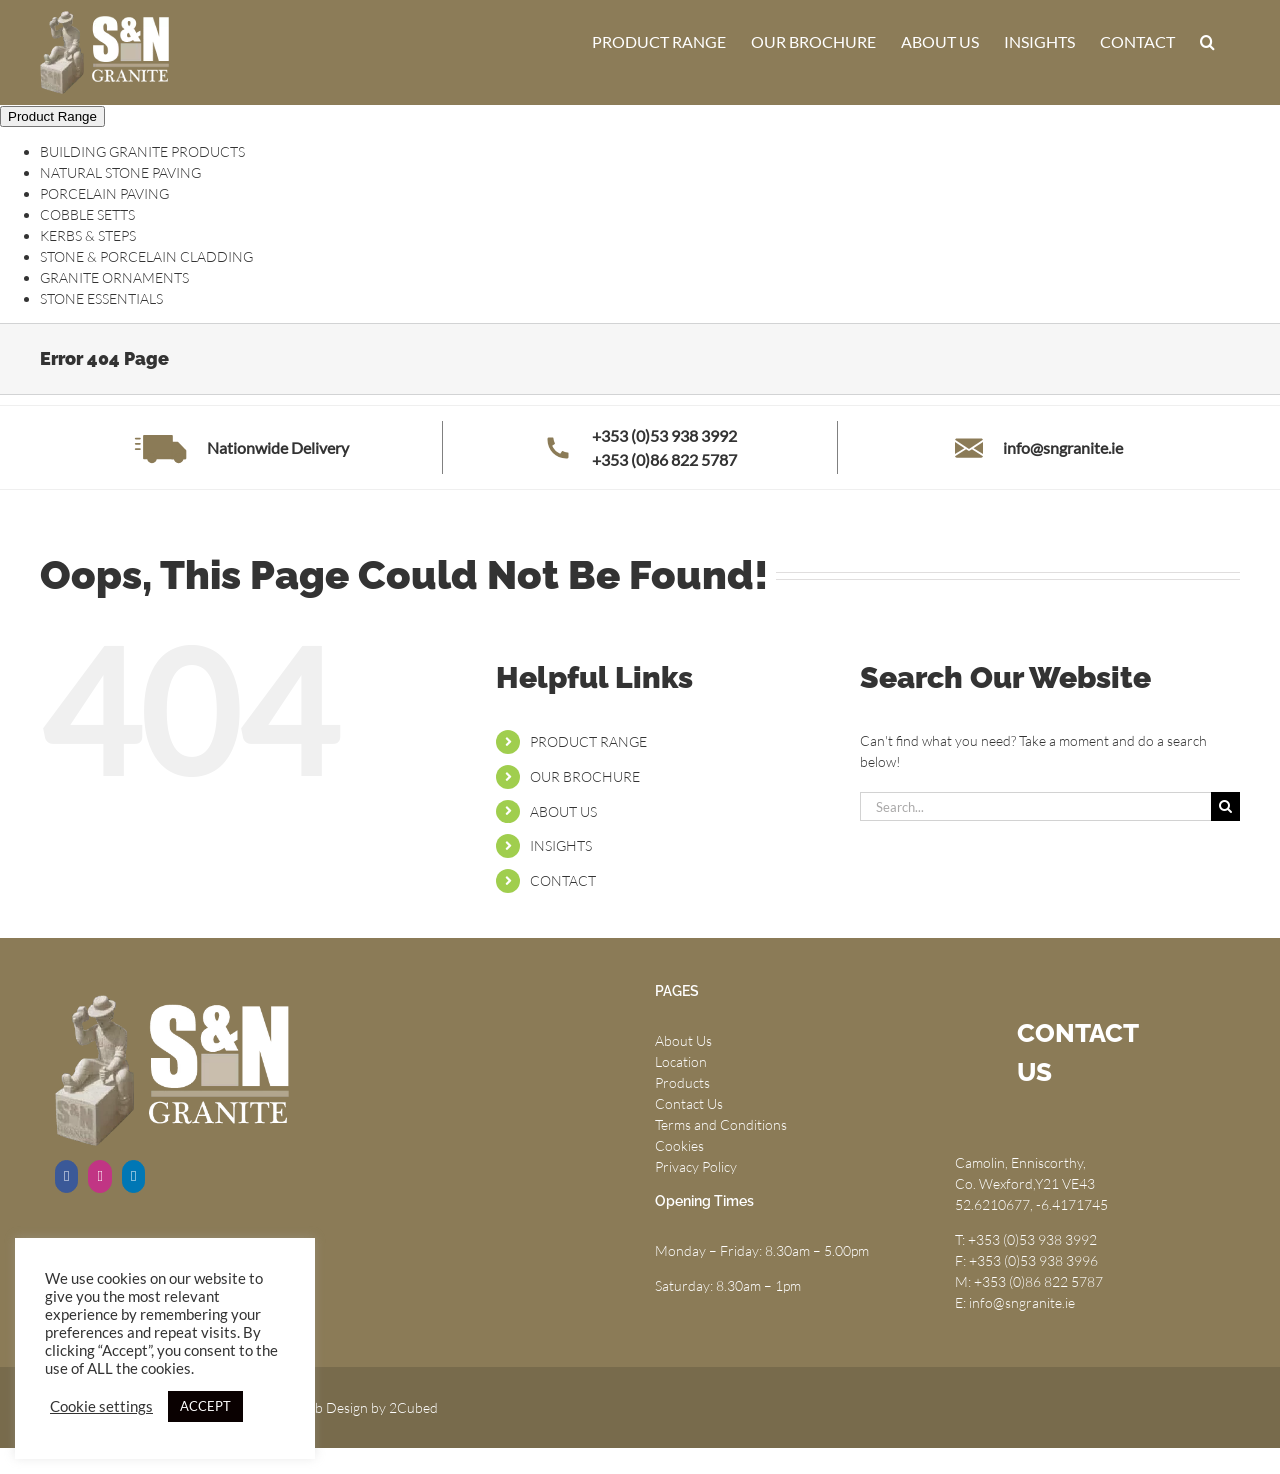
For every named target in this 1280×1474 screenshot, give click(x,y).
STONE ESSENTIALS (101, 298)
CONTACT (563, 880)
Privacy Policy (696, 1166)
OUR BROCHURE (585, 776)
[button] (1207, 42)
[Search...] (1035, 806)
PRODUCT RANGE (588, 741)
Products (682, 1082)
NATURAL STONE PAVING (120, 172)
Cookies (679, 1145)
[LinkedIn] (133, 1176)
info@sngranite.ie (1063, 447)
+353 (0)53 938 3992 (664, 435)
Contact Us (689, 1103)
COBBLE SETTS (87, 214)
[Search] (1225, 806)
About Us (683, 1040)
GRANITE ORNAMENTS (114, 277)
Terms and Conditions (721, 1124)
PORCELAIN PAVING (104, 193)
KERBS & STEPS (88, 235)
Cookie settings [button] (101, 1406)
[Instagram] (99, 1176)
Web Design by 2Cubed (366, 1407)
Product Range (52, 116)
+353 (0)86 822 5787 (664, 459)
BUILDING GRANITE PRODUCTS (142, 151)
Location (681, 1061)
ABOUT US (563, 811)
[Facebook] (66, 1176)
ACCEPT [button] (205, 1406)
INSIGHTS (561, 845)
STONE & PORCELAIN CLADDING (146, 256)
